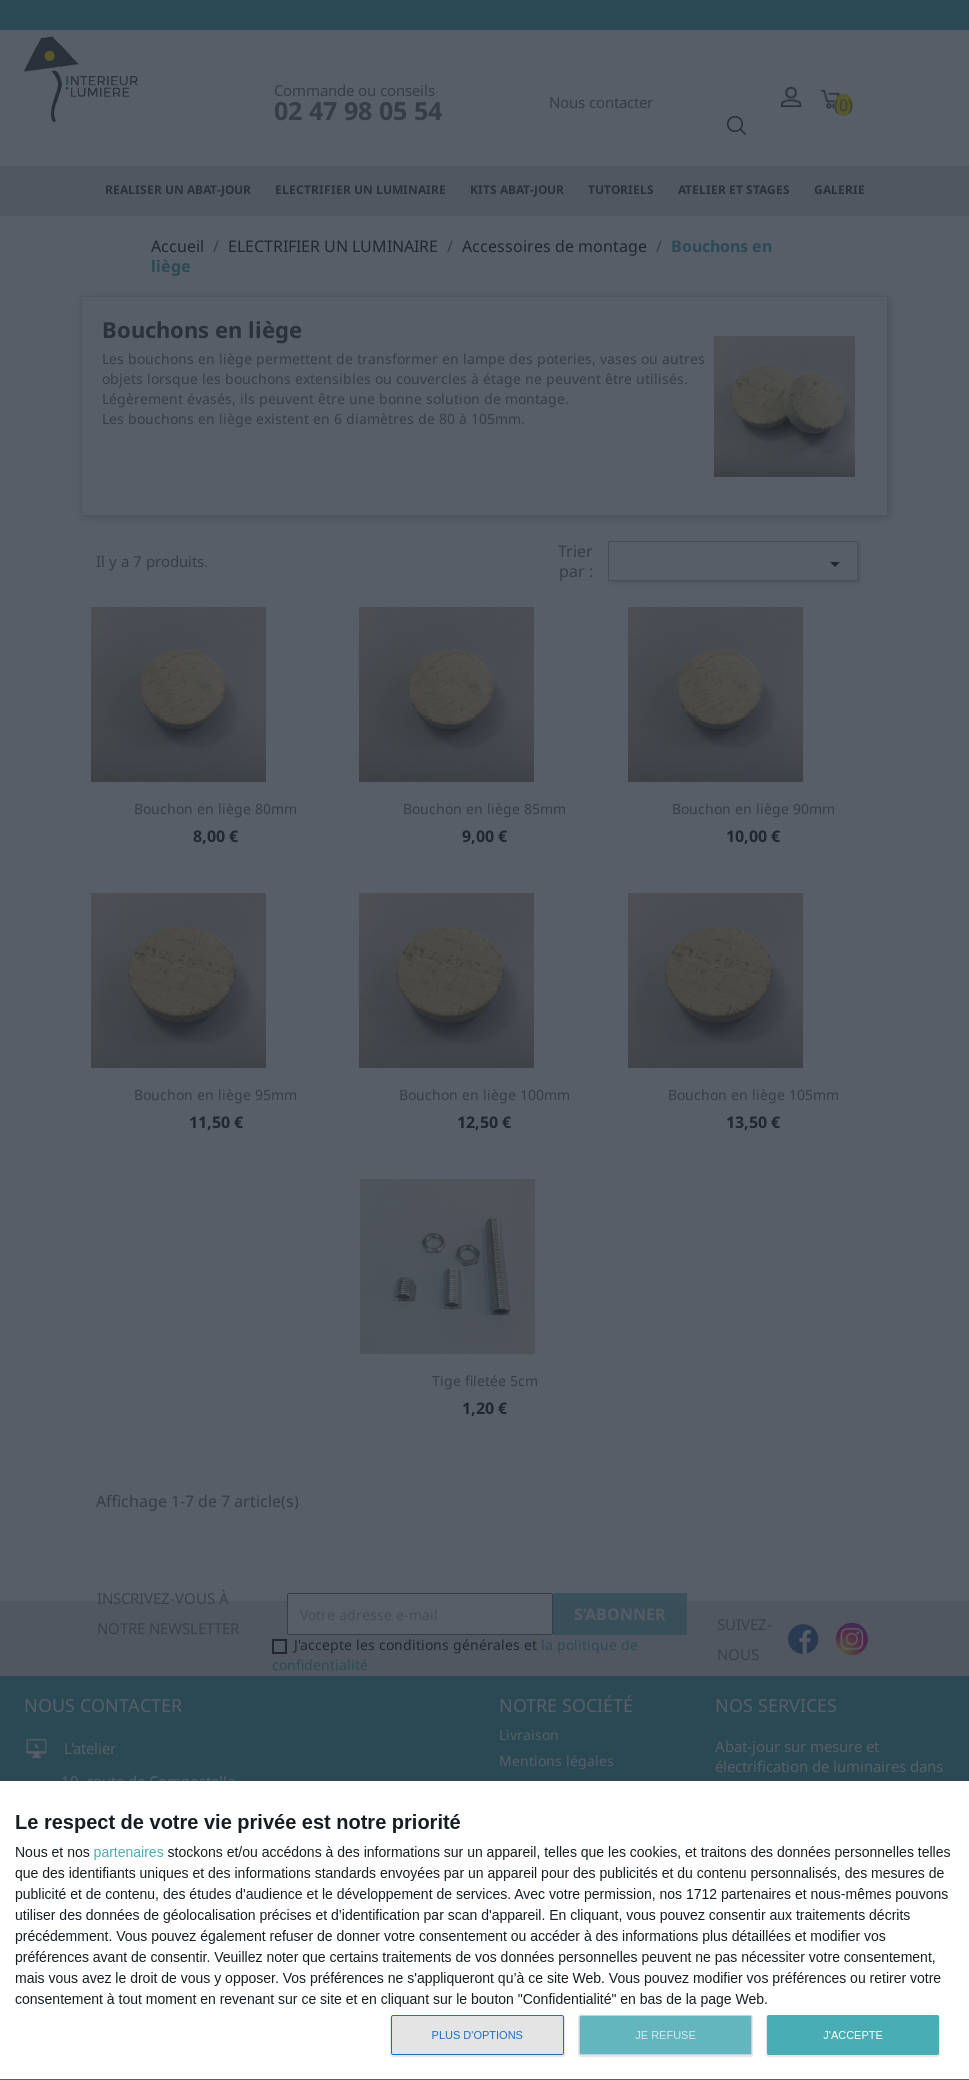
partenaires (129, 1852)
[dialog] (484, 1931)
